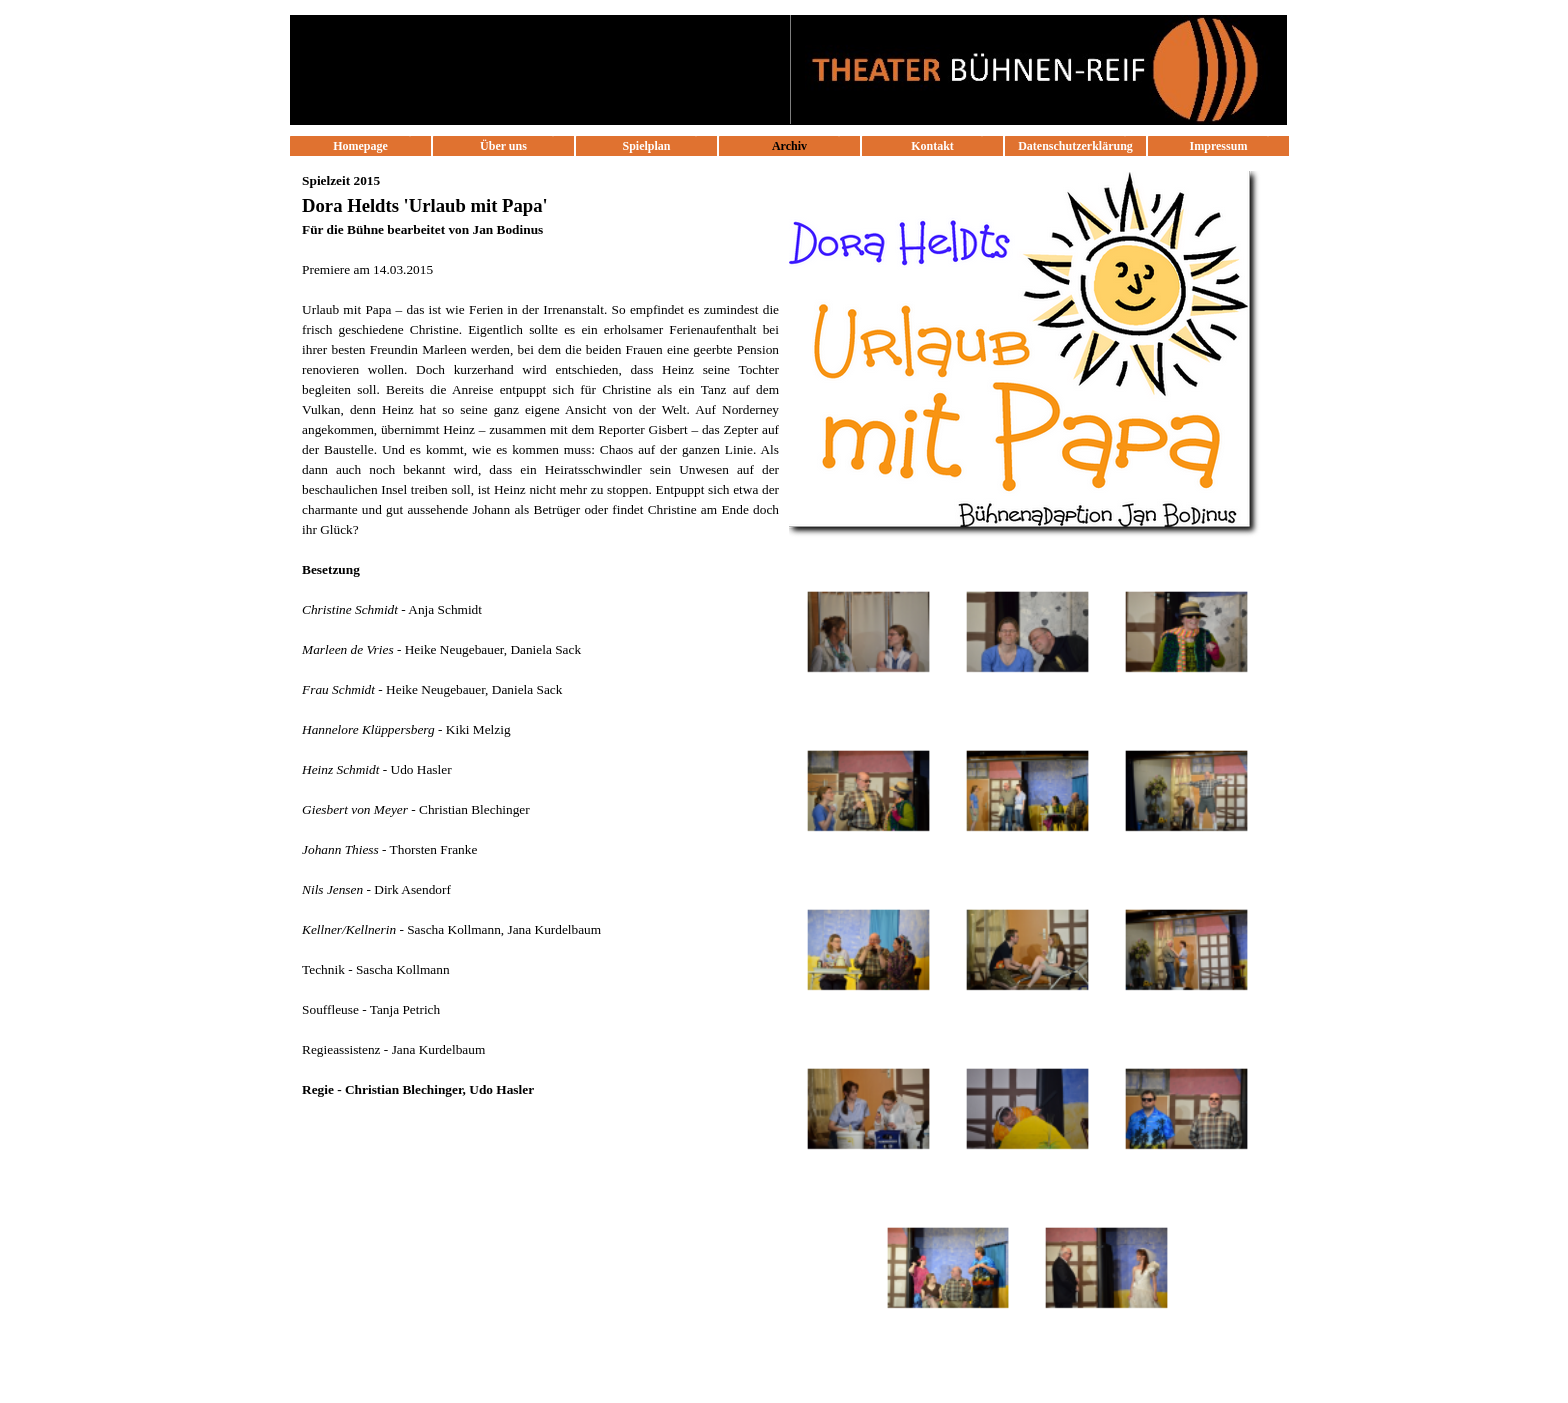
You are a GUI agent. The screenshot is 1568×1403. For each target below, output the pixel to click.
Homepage (360, 146)
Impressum (1219, 146)
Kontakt (932, 146)
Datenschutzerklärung (1075, 146)
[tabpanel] (540, 645)
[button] (868, 632)
